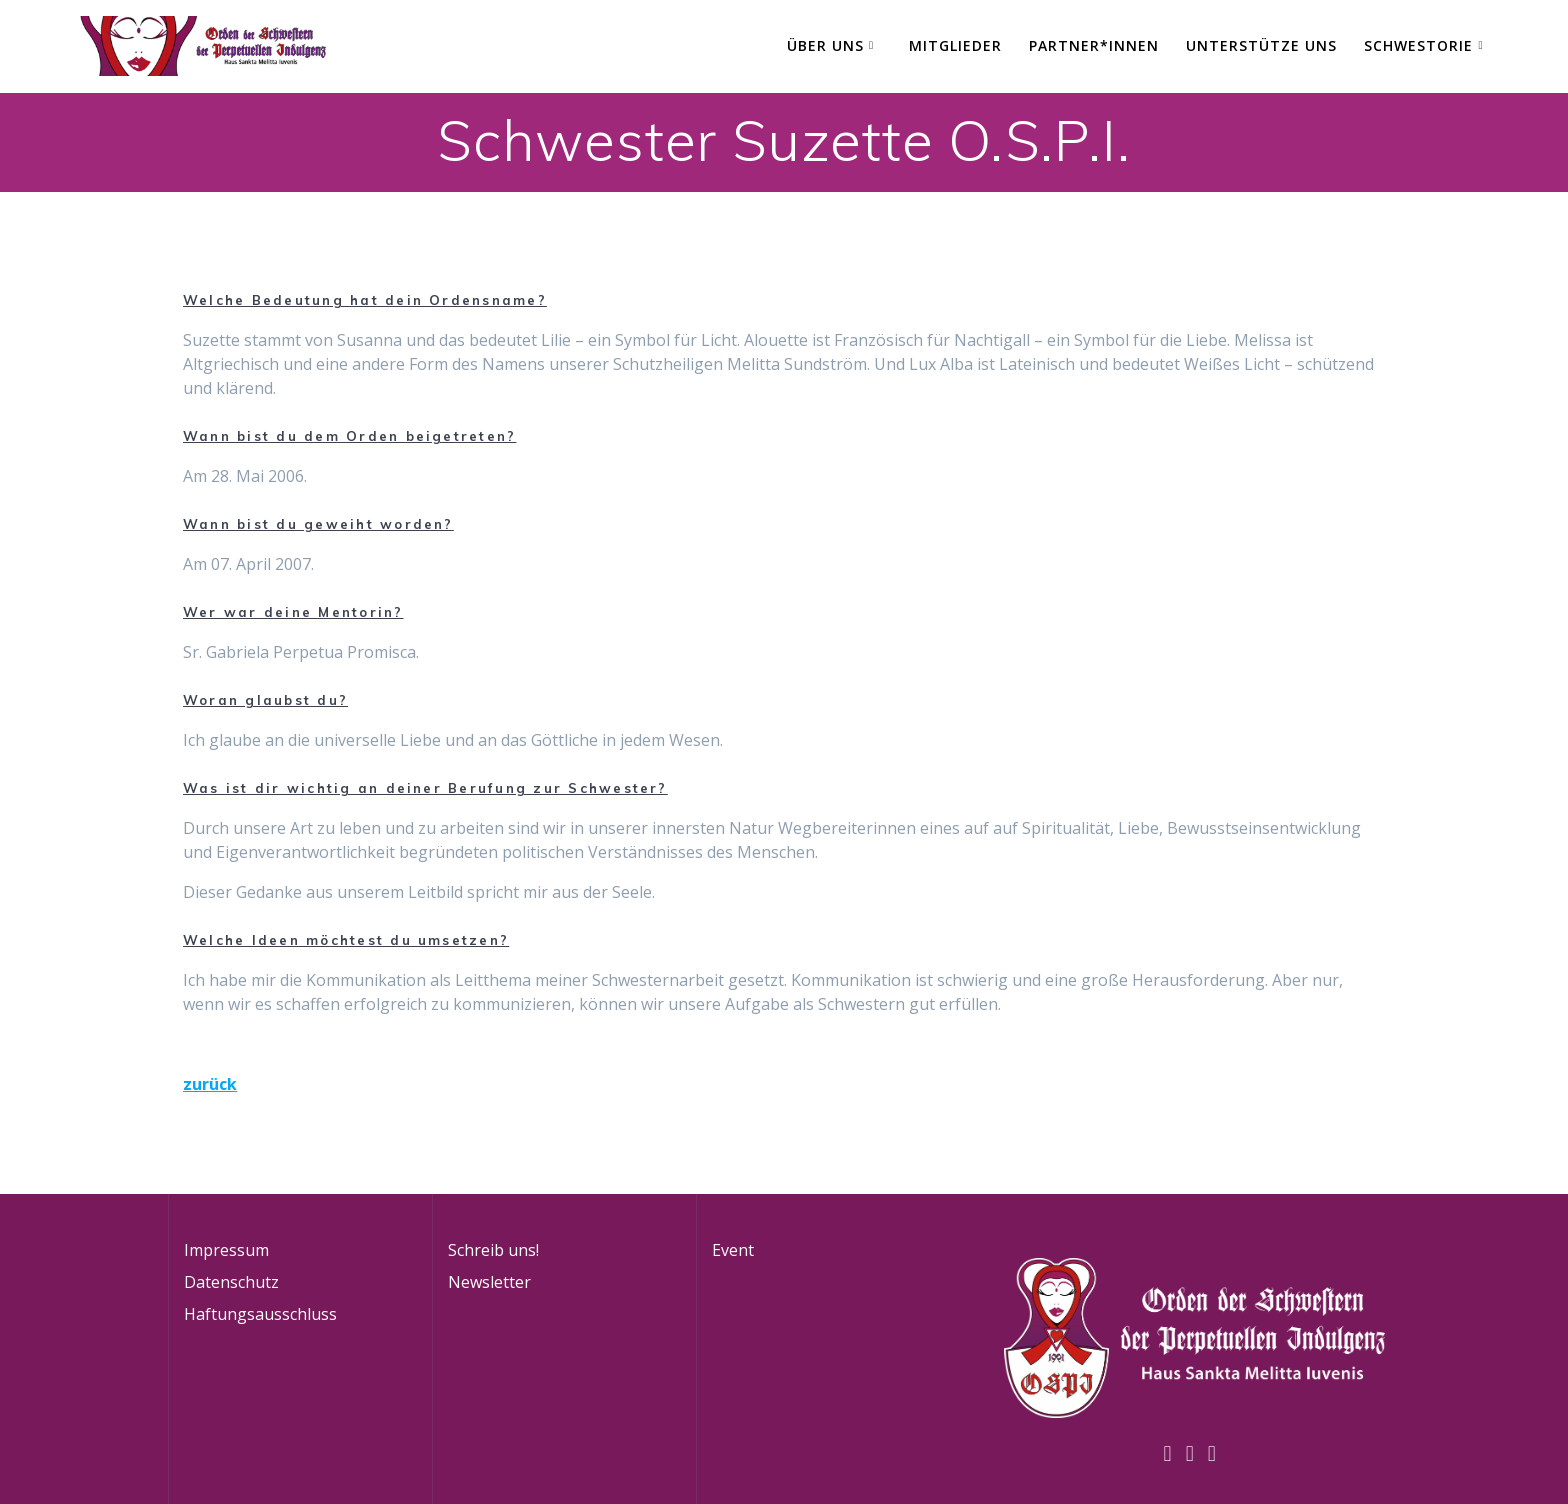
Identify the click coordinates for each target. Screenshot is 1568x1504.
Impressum (226, 1250)
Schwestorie (1418, 45)
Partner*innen (1094, 45)
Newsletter (489, 1282)
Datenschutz (231, 1282)
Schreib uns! (493, 1250)
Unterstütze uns (1261, 45)
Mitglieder (955, 45)
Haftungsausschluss (260, 1314)
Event (733, 1250)
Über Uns (825, 45)
